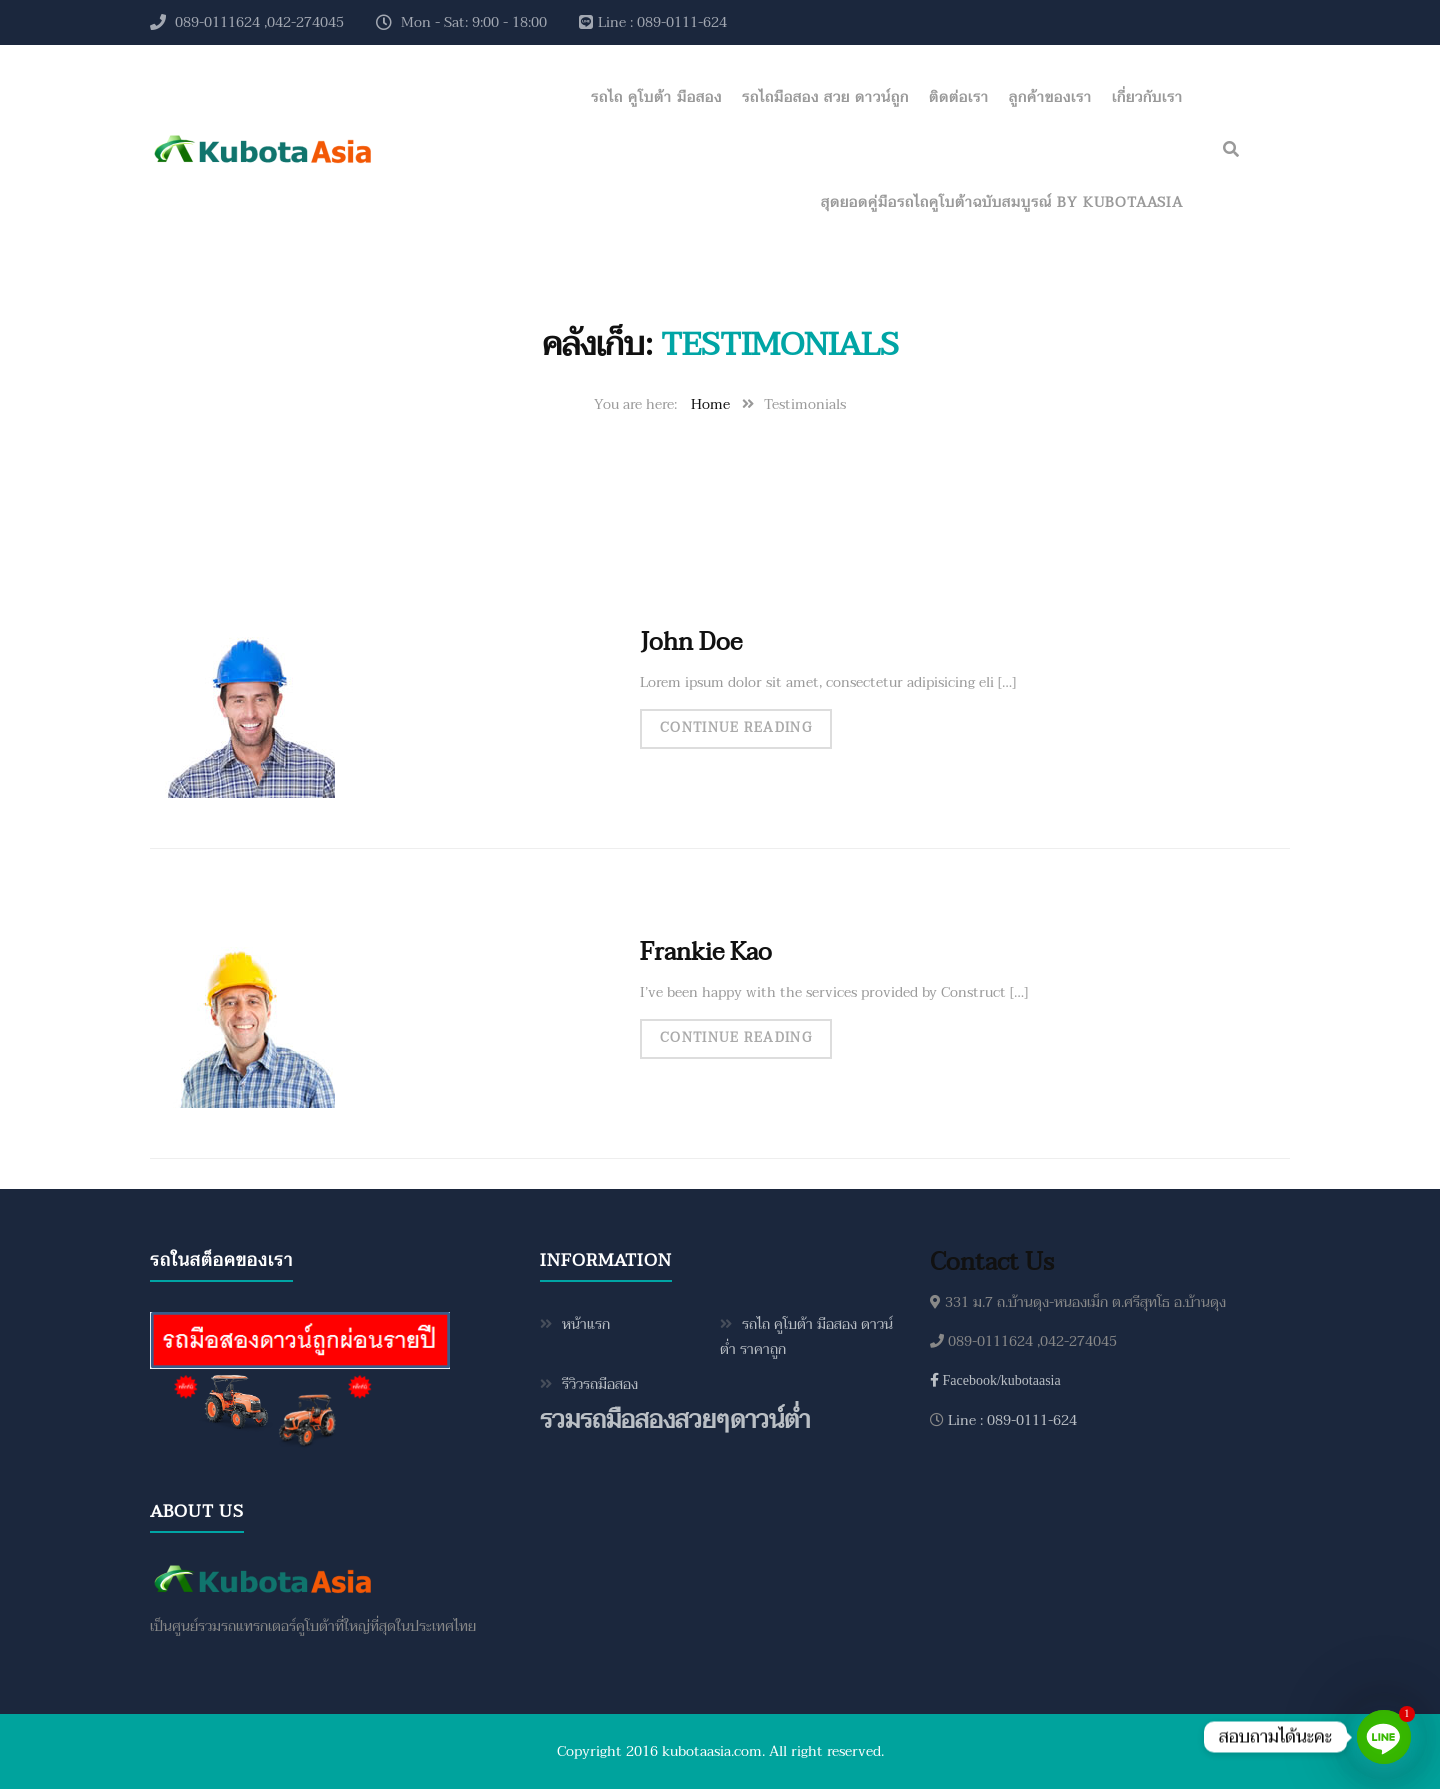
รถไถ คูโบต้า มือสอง (656, 97)
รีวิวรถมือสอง (600, 1384)
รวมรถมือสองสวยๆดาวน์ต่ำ (675, 1420)
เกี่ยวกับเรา (1147, 97)
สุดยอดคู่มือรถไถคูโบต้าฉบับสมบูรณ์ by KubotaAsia (1002, 202)
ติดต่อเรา (959, 97)
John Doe (691, 642)
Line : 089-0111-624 (1010, 1420)
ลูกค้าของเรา (1050, 97)
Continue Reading (736, 728)
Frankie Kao (706, 952)
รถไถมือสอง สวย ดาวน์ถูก (825, 97)
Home (710, 404)
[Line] (1384, 1737)
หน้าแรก (586, 1324)
